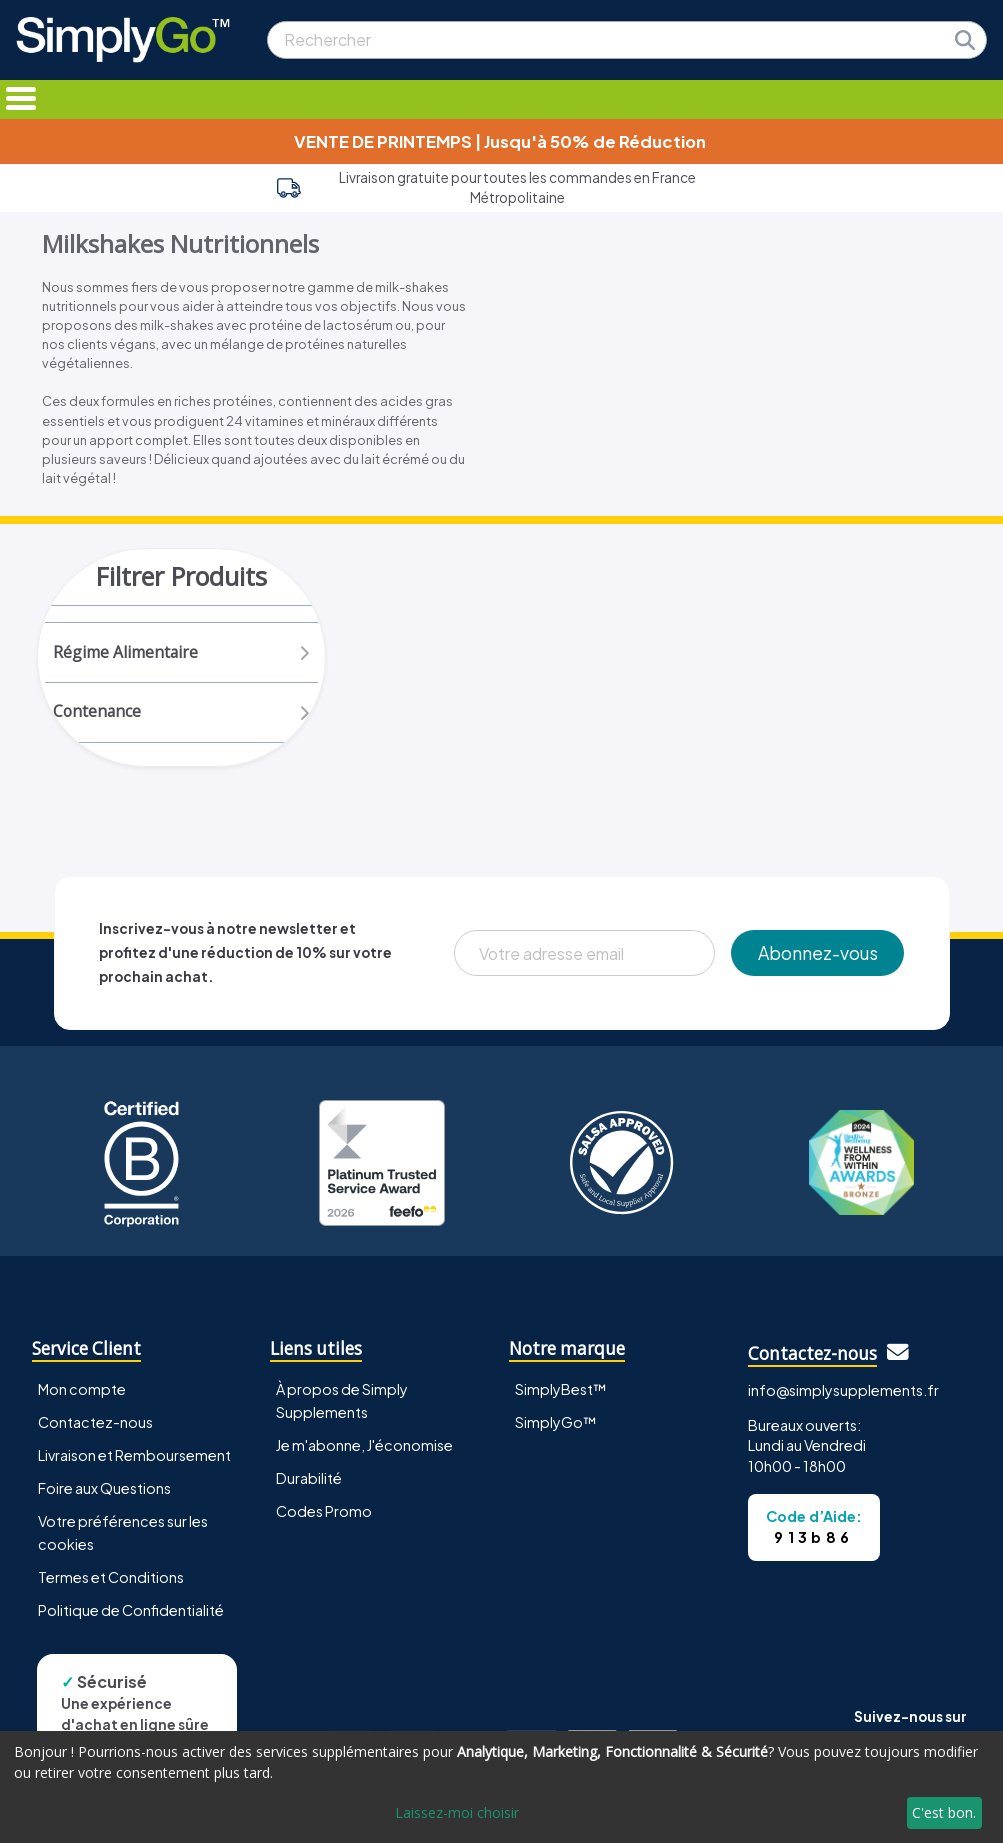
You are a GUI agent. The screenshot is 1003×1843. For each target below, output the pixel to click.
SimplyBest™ (561, 1393)
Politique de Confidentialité (131, 1614)
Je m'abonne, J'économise (364, 1449)
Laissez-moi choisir (457, 1812)
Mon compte (82, 1393)
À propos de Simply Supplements (342, 1404)
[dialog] (501, 1787)
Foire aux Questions (104, 1492)
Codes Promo (324, 1515)
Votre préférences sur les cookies (123, 1536)
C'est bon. (944, 1812)
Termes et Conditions (111, 1581)
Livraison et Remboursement (134, 1459)
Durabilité (309, 1482)
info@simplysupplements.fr (843, 1394)
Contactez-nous (95, 1426)
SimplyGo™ (556, 1426)
